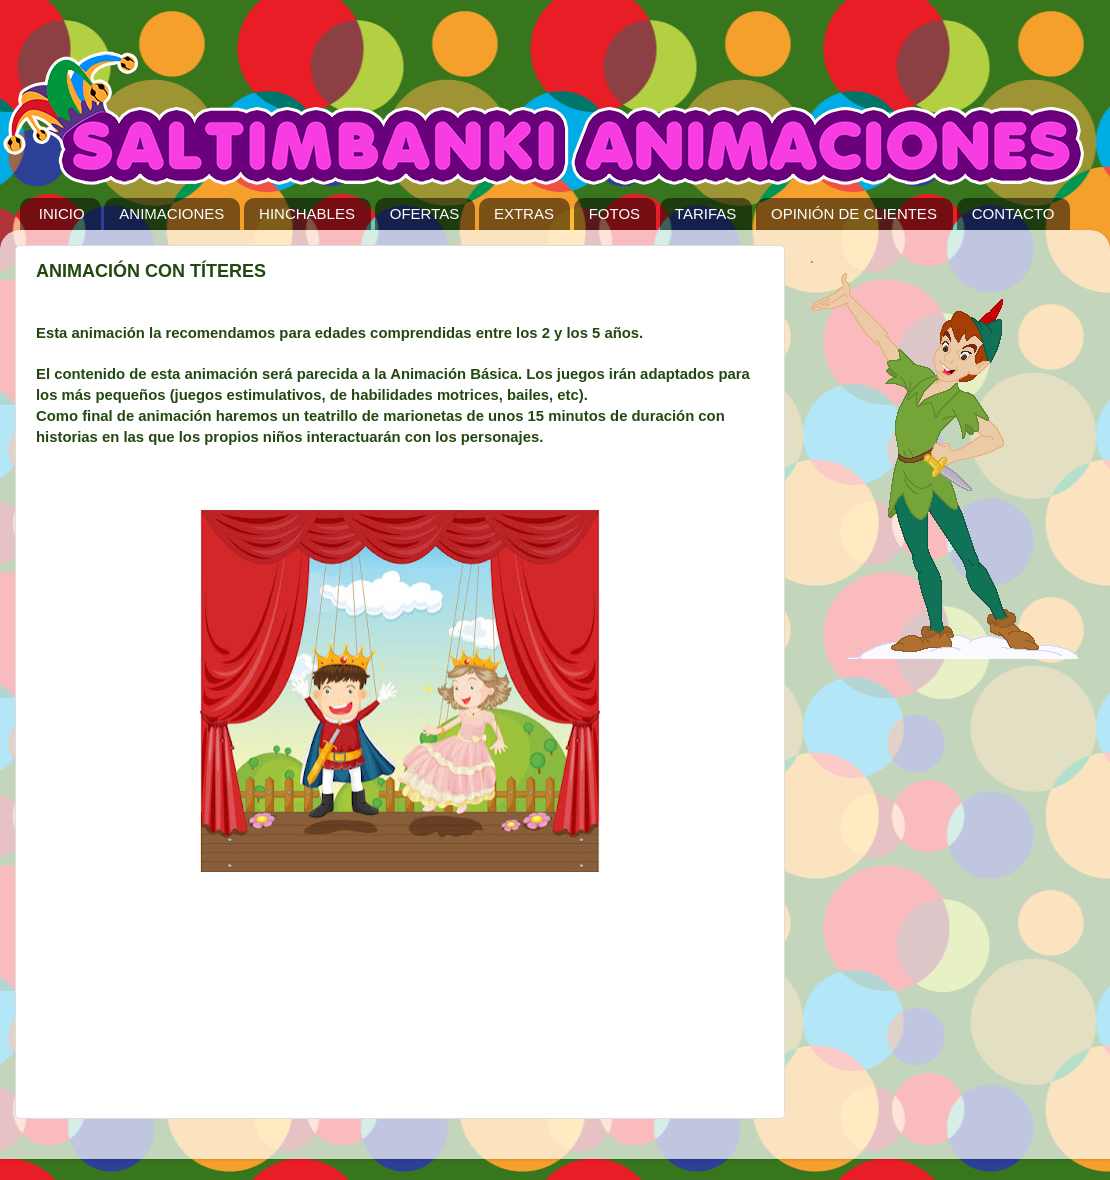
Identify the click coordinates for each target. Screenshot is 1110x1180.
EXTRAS (524, 213)
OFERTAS (424, 213)
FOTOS (614, 213)
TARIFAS (705, 213)
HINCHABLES (307, 213)
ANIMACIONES (171, 213)
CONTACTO (1013, 213)
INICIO (62, 213)
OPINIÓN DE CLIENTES (854, 213)
